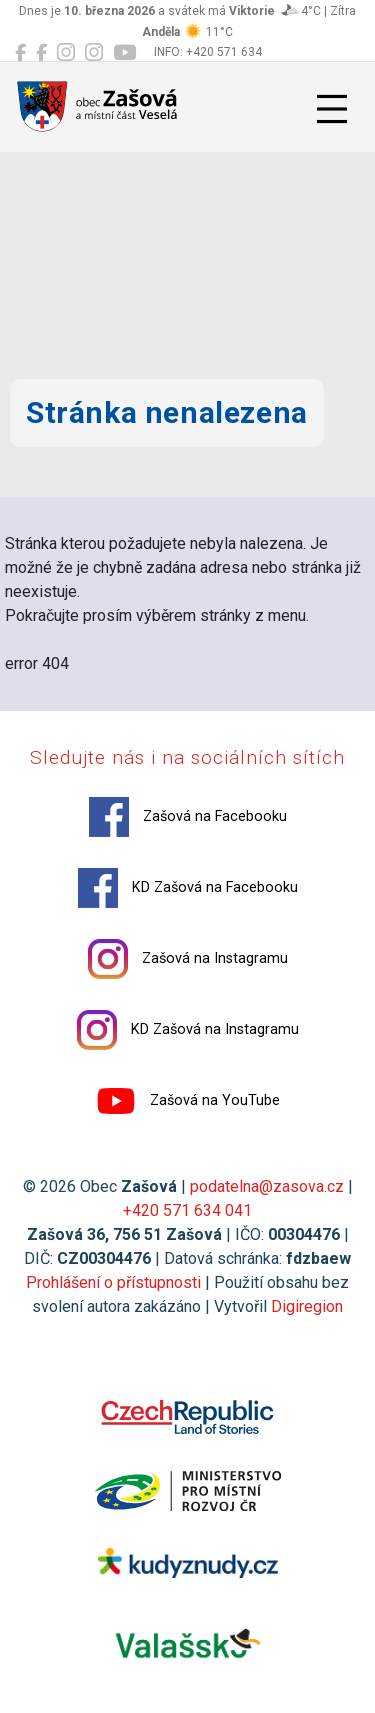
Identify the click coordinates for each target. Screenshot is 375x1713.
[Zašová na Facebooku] (20, 53)
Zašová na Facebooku (188, 817)
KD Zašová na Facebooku (188, 888)
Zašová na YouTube (188, 1101)
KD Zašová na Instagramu (188, 1030)
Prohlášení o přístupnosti (113, 1282)
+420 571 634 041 (187, 1210)
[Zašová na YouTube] (124, 53)
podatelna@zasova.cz (267, 1186)
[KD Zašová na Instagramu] (94, 53)
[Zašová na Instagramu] (66, 53)
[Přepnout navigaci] (332, 109)
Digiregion (307, 1306)
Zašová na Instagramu (188, 959)
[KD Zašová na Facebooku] (41, 53)
